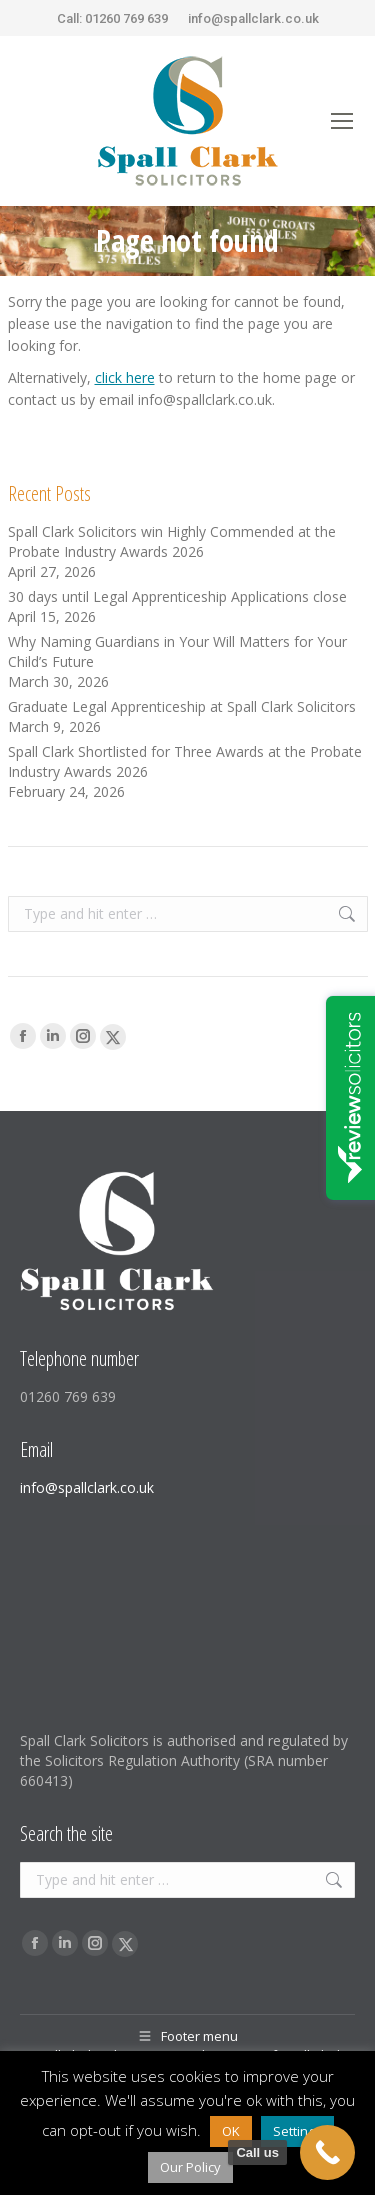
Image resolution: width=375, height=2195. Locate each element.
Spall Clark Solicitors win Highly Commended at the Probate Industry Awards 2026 (172, 541)
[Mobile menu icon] (342, 121)
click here (125, 377)
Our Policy (190, 2167)
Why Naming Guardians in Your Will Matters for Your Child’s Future (177, 651)
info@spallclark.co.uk (253, 18)
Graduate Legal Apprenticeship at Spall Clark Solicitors (182, 706)
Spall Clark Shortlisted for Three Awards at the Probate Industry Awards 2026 (185, 761)
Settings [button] (297, 2131)
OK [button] (231, 2131)
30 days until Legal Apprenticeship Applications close (177, 596)
